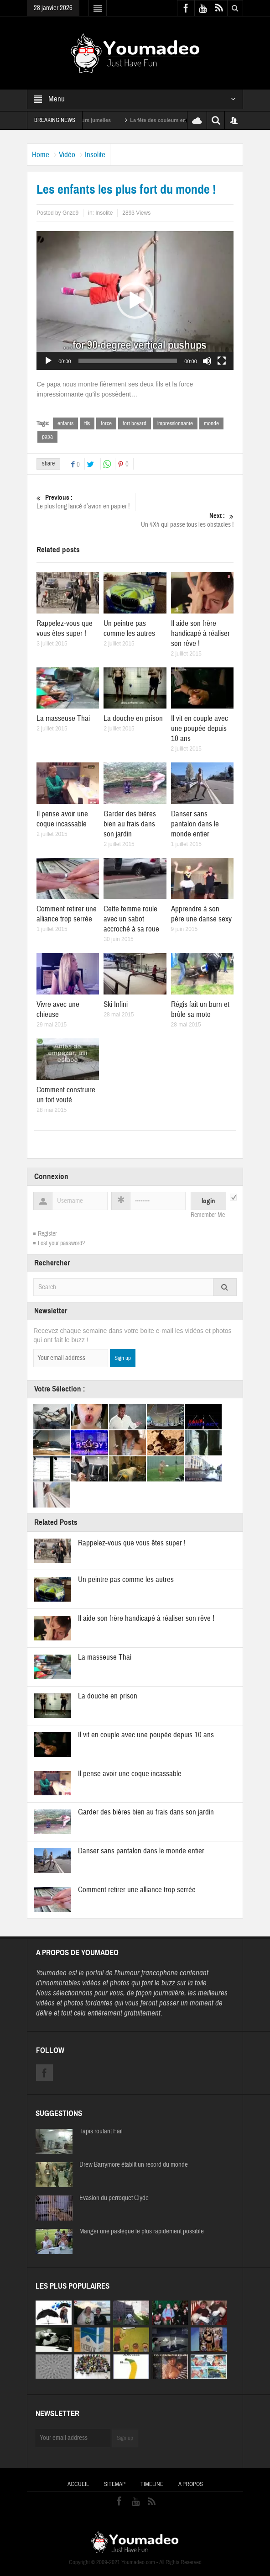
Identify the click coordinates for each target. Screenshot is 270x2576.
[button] (135, 300)
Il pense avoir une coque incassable (62, 819)
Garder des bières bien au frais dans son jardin (130, 824)
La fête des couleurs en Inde (176, 120)
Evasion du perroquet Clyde (114, 2198)
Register (47, 1234)
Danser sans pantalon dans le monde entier (195, 824)
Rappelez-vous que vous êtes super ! (64, 628)
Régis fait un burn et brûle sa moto (200, 1009)
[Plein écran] (221, 360)
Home (40, 154)
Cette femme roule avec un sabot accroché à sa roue (131, 919)
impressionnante (175, 423)
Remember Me (208, 1215)
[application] (135, 300)
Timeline (151, 2484)
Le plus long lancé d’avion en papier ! (85, 502)
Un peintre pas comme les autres (129, 628)
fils (87, 423)
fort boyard (134, 423)
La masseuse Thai (63, 718)
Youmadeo (51, 1973)
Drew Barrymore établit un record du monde (133, 2165)
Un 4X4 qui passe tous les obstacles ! (184, 520)
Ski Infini (116, 1004)
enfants (65, 423)
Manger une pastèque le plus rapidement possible (141, 2231)
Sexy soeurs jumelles (97, 120)
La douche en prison (133, 718)
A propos (190, 2484)
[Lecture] (48, 360)
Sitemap (114, 2484)
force (106, 423)
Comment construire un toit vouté (65, 1095)
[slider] (127, 361)
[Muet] (207, 360)
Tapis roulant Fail (101, 2131)
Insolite (95, 154)
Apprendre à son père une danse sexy (201, 914)
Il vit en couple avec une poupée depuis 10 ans (199, 728)
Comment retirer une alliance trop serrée (66, 914)
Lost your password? (61, 1243)
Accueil (78, 2484)
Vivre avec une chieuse (57, 1009)
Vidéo (67, 154)
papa (47, 436)
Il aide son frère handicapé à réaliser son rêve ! (200, 633)
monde (211, 423)
